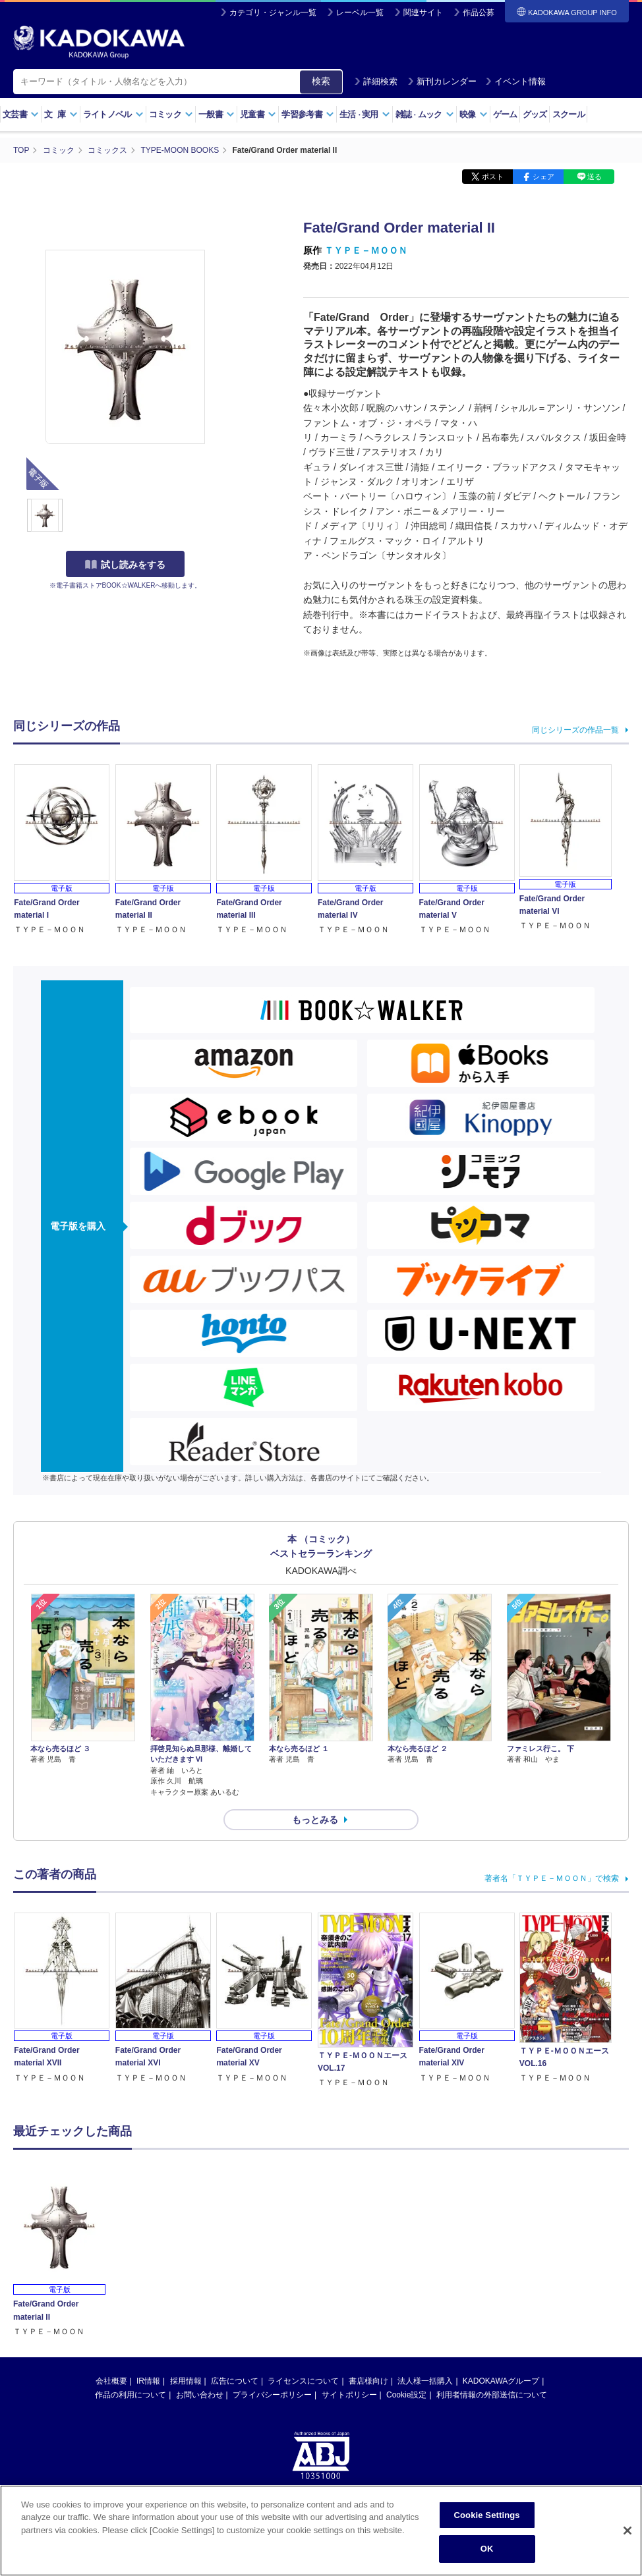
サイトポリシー (349, 2394)
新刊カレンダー (442, 81)
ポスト (493, 177)
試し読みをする (125, 564)
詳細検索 (375, 81)
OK (487, 2549)
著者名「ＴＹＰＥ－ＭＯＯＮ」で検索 (551, 1878)
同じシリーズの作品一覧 (575, 730)
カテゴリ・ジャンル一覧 (272, 12)
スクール (568, 114)
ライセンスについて (303, 2381)
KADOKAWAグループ (501, 2381)
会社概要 (111, 2381)
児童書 (258, 114)
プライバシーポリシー (272, 2394)
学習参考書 (307, 114)
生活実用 (364, 114)
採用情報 (186, 2381)
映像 (473, 114)
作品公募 (478, 12)
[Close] (627, 2530)
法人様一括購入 (425, 2381)
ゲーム (505, 114)
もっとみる (315, 1819)
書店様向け (368, 2381)
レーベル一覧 (360, 12)
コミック (171, 114)
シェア (543, 177)
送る (594, 177)
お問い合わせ (199, 2394)
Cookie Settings (487, 2515)
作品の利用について (130, 2394)
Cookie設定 (406, 2394)
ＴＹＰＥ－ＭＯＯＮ (365, 250)
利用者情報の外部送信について (491, 2394)
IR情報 (148, 2381)
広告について (234, 2381)
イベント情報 (515, 81)
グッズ (535, 114)
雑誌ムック (424, 114)
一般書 (216, 114)
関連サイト (423, 12)
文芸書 (21, 114)
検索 (321, 81)
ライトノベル (113, 114)
